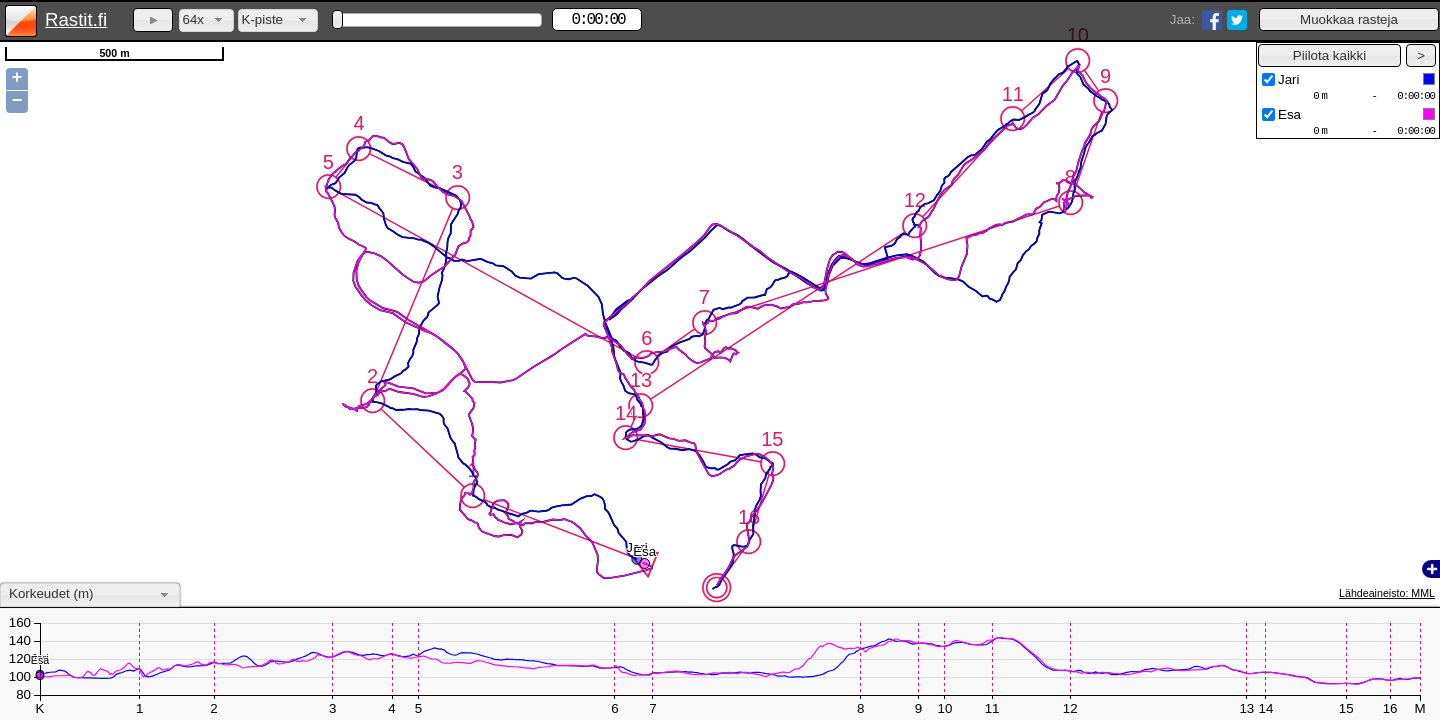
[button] (1349, 19)
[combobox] (206, 20)
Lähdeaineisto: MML (1387, 593)
